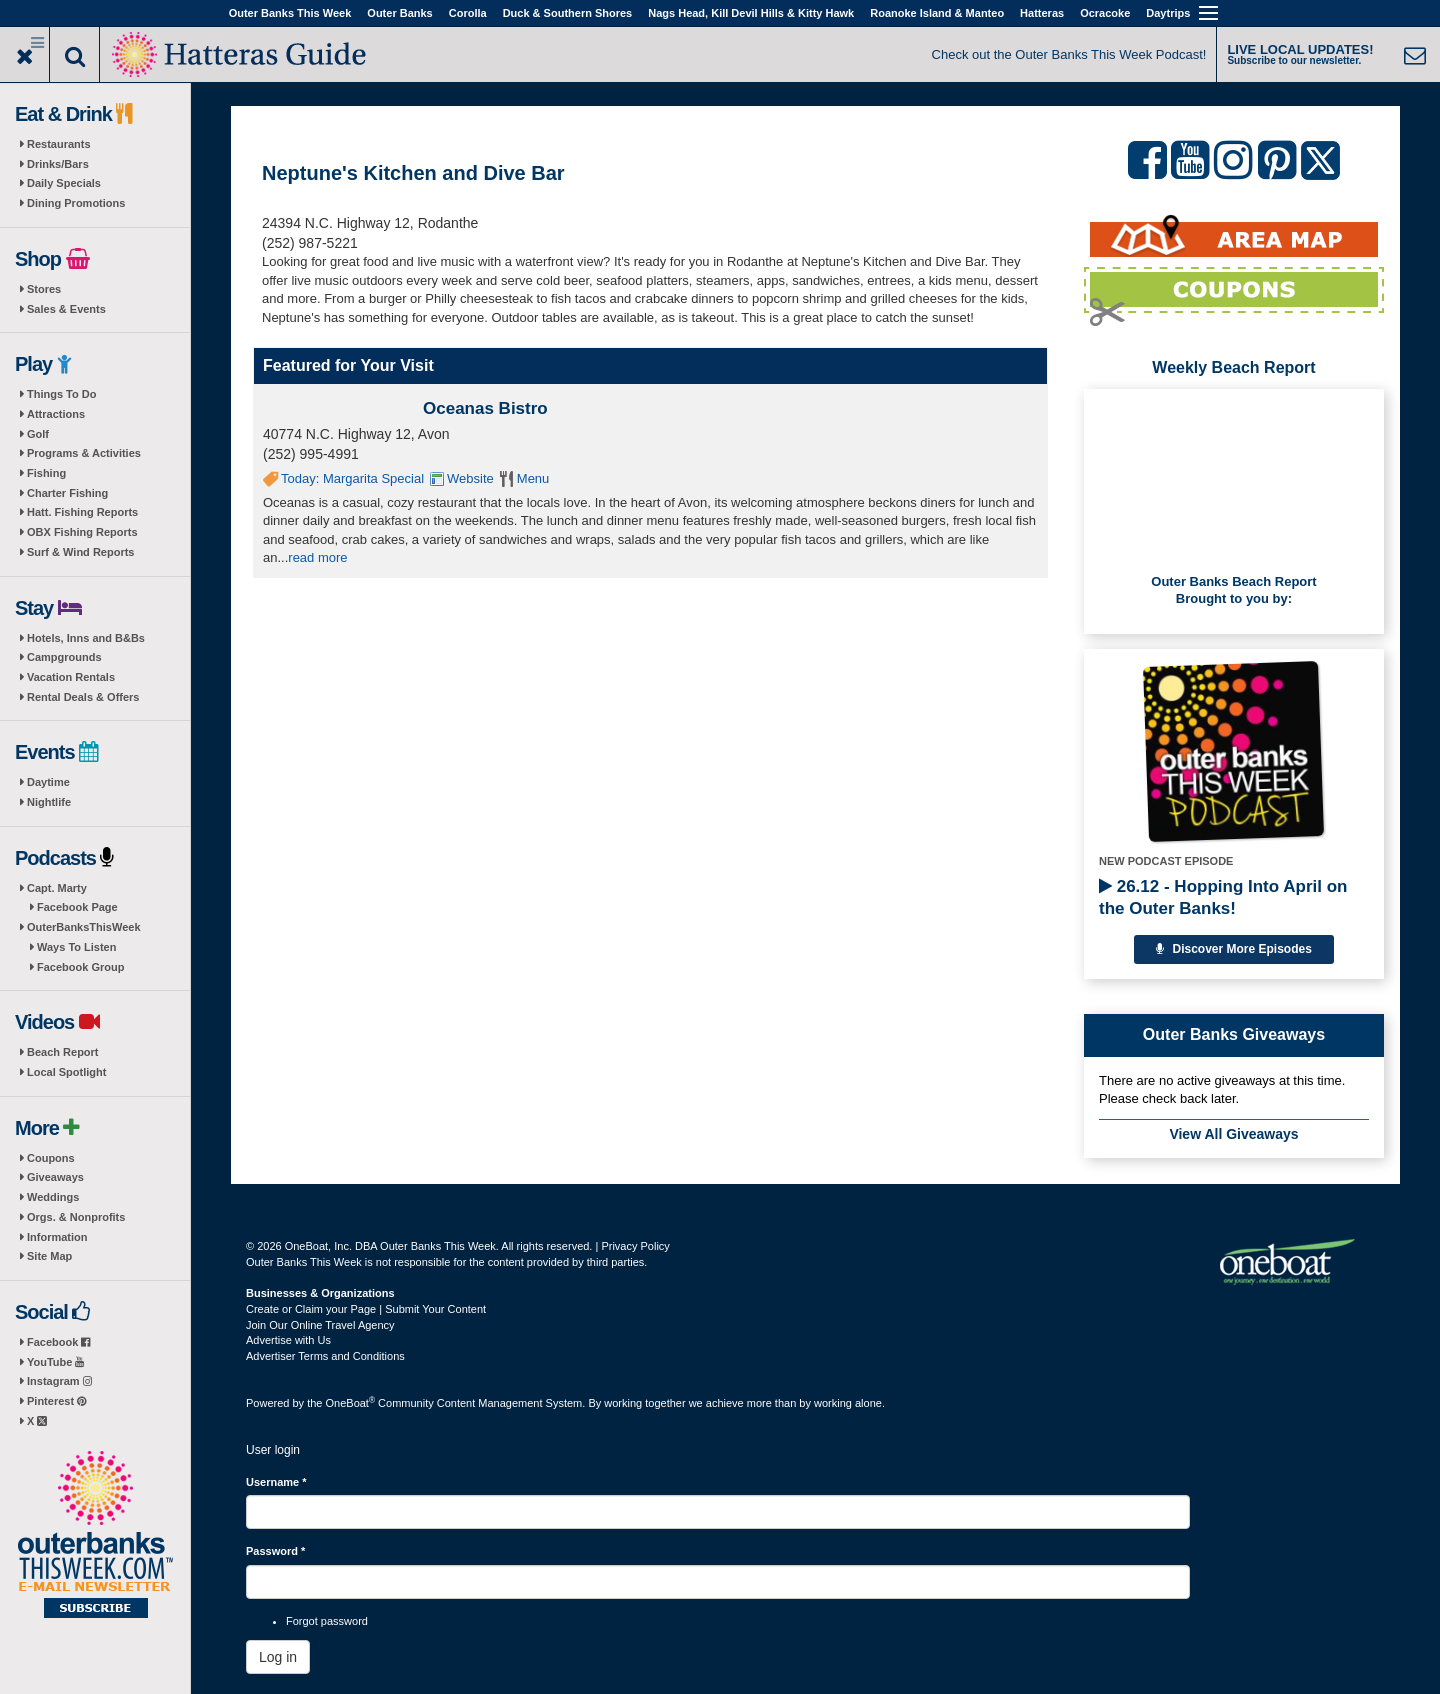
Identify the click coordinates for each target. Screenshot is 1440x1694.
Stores (44, 289)
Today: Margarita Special (352, 478)
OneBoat (351, 1403)
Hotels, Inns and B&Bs (86, 638)
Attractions (56, 414)
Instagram (59, 1381)
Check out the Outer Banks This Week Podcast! (1069, 54)
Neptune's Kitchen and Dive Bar (413, 173)
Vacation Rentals (71, 677)
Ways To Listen (76, 947)
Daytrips (1168, 13)
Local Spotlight (66, 1072)
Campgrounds (64, 657)
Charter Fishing (67, 493)
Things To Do (61, 394)
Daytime (48, 782)
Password (275, 1551)
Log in (278, 1657)
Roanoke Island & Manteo (937, 13)
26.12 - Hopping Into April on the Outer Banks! (1223, 897)
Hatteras (1042, 13)
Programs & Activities (84, 453)
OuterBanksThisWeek (84, 927)
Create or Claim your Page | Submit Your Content (366, 1309)
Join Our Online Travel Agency (320, 1325)
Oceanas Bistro (485, 408)
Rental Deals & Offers (83, 697)
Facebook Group (80, 967)
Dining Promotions (76, 203)
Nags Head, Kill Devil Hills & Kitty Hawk (751, 13)
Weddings (53, 1197)
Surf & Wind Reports (80, 552)
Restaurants (59, 144)
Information (57, 1237)
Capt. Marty (57, 888)
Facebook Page (77, 907)
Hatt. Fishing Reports (82, 512)
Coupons (51, 1158)
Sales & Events (66, 309)
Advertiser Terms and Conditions (325, 1356)
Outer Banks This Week (290, 13)
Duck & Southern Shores (568, 13)
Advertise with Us (288, 1340)
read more (317, 557)
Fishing (46, 473)
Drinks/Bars (58, 164)
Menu (533, 478)
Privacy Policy (635, 1246)
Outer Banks (399, 13)
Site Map (49, 1256)
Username (276, 1482)
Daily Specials (64, 183)
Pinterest (56, 1401)
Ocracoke (1105, 13)
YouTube (55, 1362)
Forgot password (327, 1621)
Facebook (58, 1342)
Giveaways (55, 1177)
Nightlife (49, 802)
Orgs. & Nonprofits (76, 1217)
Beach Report (63, 1052)
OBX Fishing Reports (82, 532)
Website (470, 478)
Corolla (468, 13)
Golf (38, 434)
